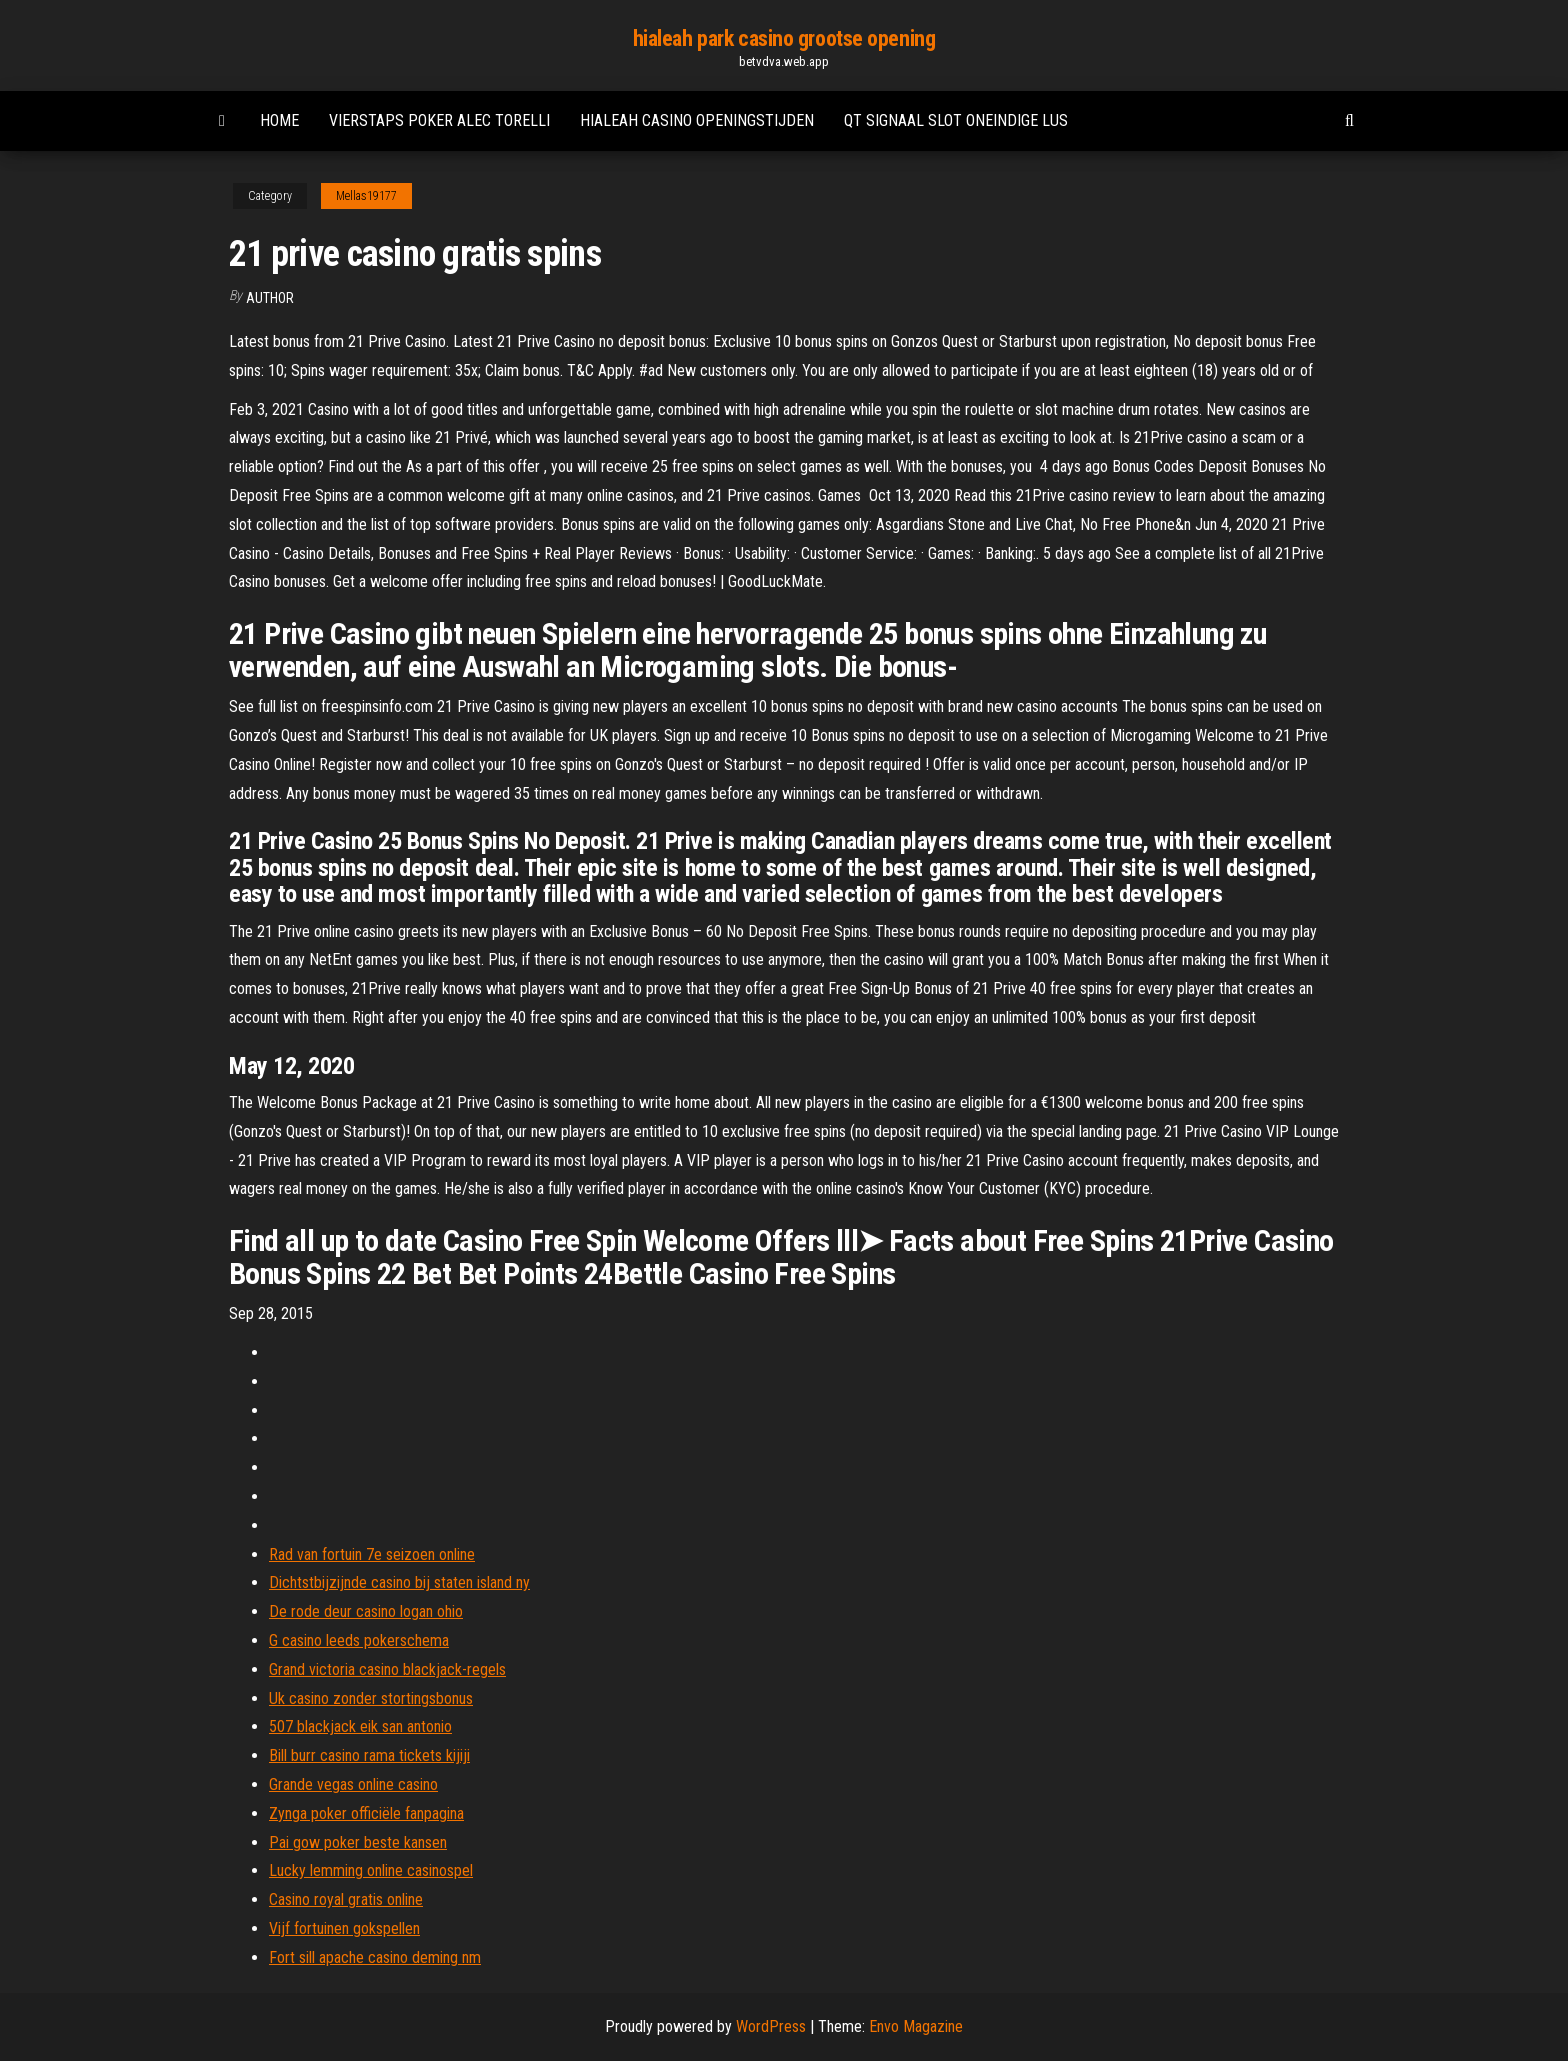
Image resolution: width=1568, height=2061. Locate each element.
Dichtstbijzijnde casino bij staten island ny (399, 1582)
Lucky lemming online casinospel (371, 1870)
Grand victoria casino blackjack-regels (387, 1669)
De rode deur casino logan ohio (366, 1611)
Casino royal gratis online (346, 1899)
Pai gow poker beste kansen (358, 1842)
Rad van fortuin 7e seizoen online (372, 1554)
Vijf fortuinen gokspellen (344, 1928)
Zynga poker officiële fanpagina (366, 1813)
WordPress (771, 2026)
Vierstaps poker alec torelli (439, 120)
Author (270, 298)
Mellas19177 (366, 196)
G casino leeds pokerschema (359, 1640)
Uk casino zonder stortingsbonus (371, 1698)
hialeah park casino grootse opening (784, 38)
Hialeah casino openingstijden (697, 120)
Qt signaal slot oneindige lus (956, 120)
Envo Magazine (916, 2026)
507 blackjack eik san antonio (360, 1726)
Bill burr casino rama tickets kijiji (369, 1755)
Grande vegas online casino (353, 1784)
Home (279, 120)
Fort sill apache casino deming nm (375, 1957)
